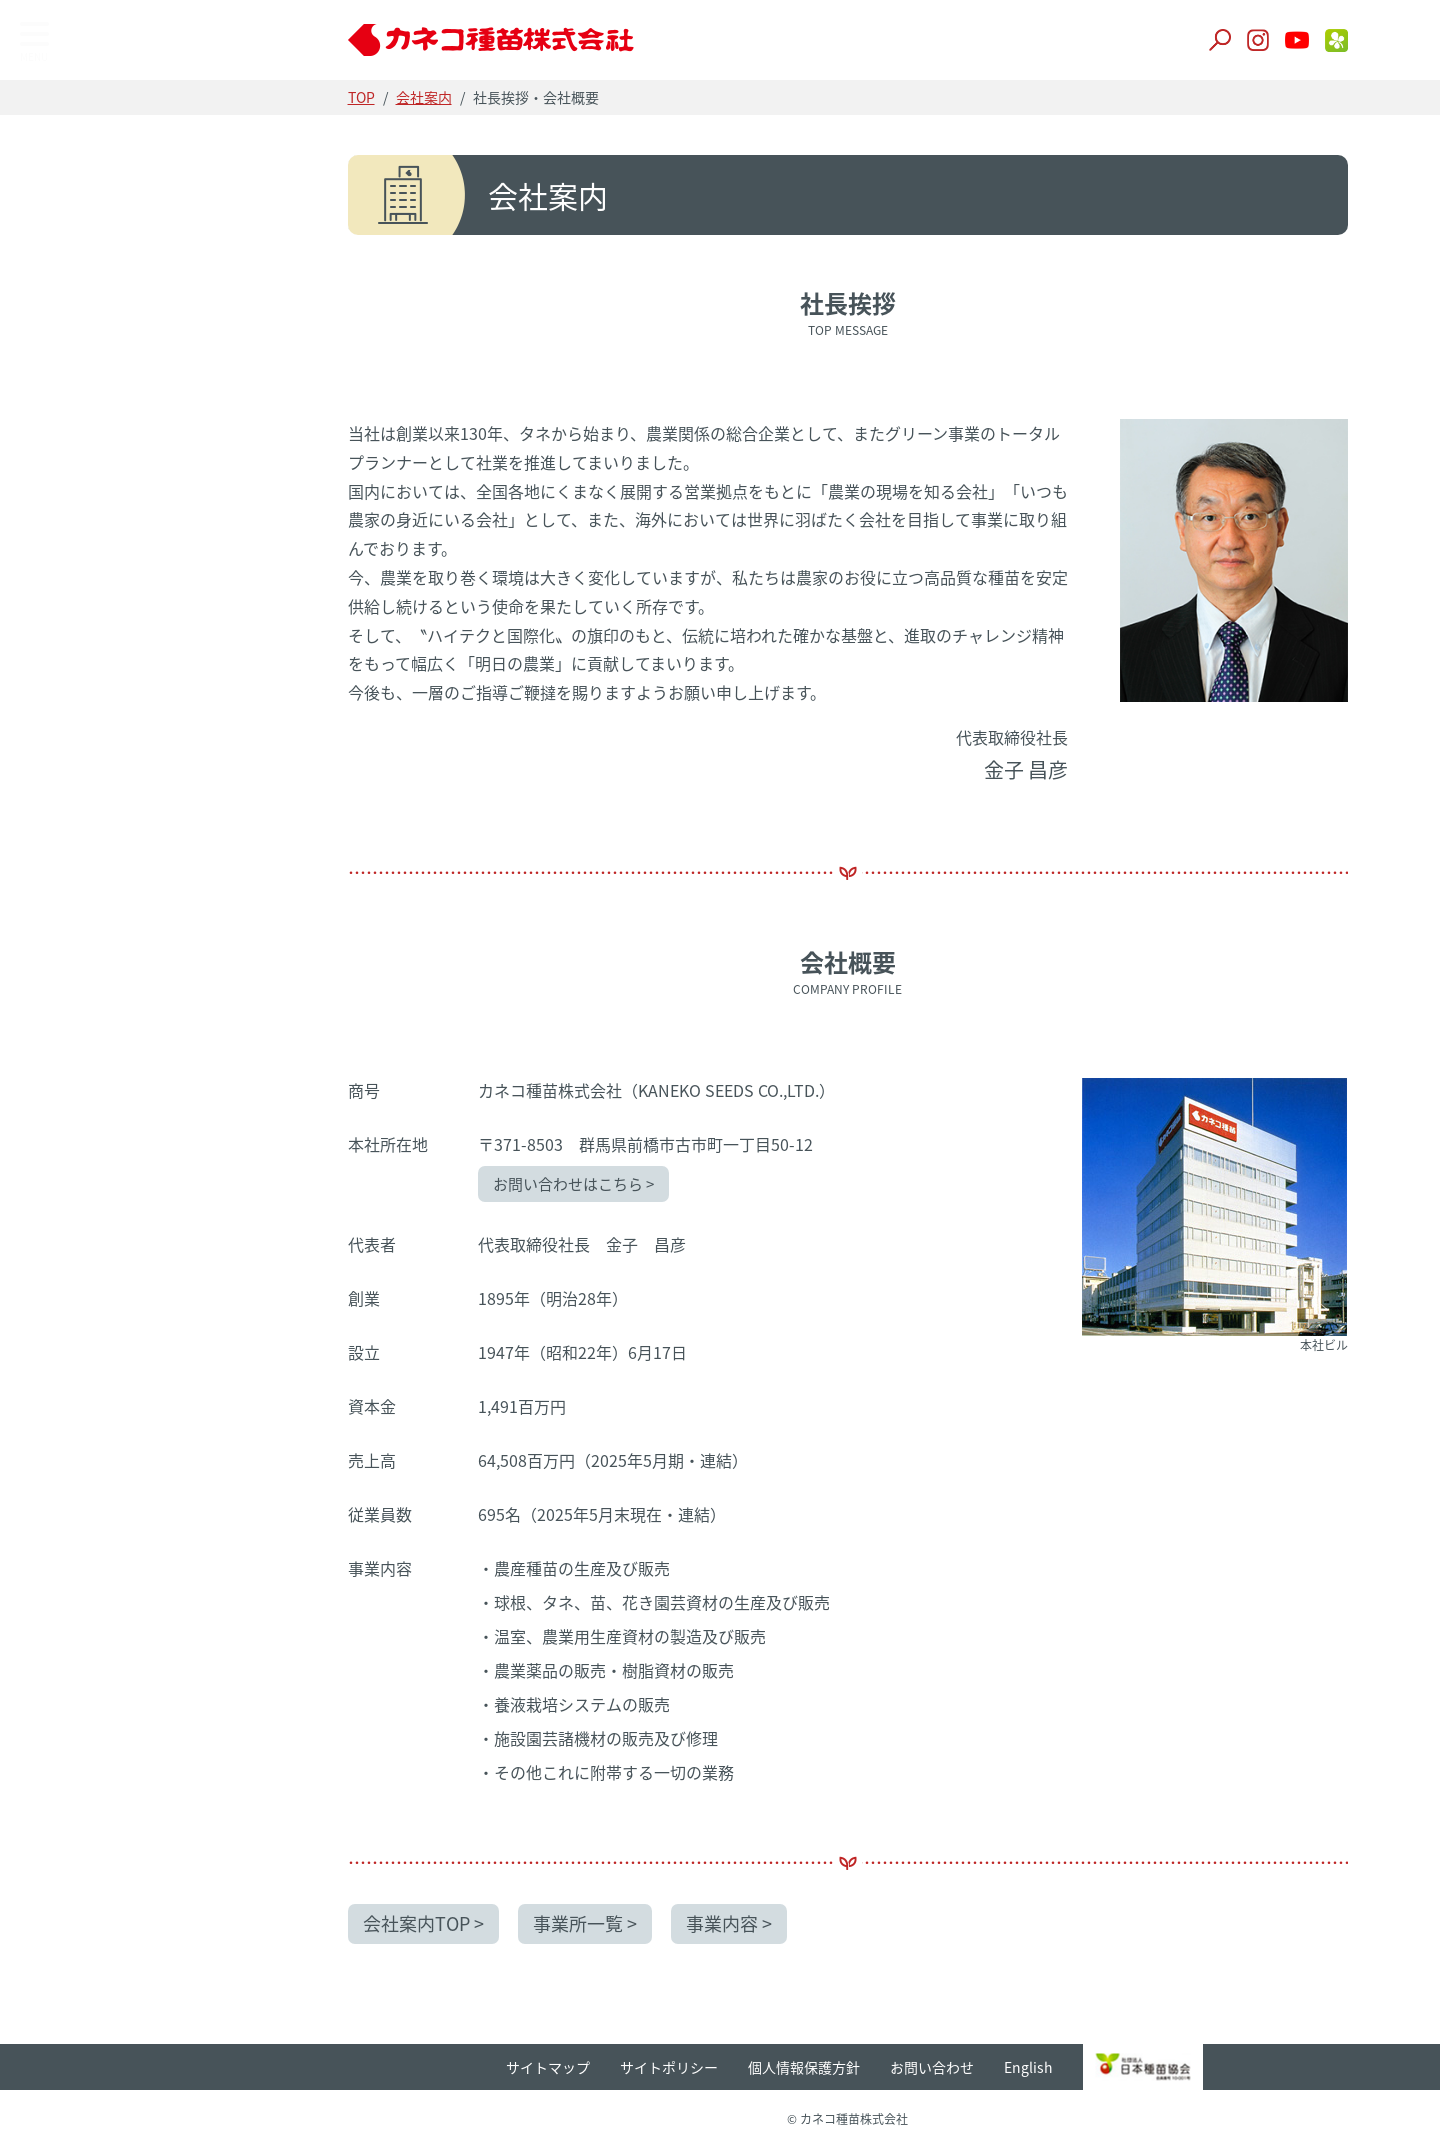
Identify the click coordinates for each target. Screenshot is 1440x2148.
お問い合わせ (935, 2066)
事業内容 (67, 318)
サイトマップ (551, 2066)
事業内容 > (733, 1923)
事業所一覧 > (588, 1923)
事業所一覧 (75, 268)
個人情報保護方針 (807, 2066)
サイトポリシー (672, 2066)
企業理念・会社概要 (107, 218)
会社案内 (426, 97)
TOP (54, 108)
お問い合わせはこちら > (575, 1184)
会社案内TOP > (425, 1923)
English (1031, 2066)
